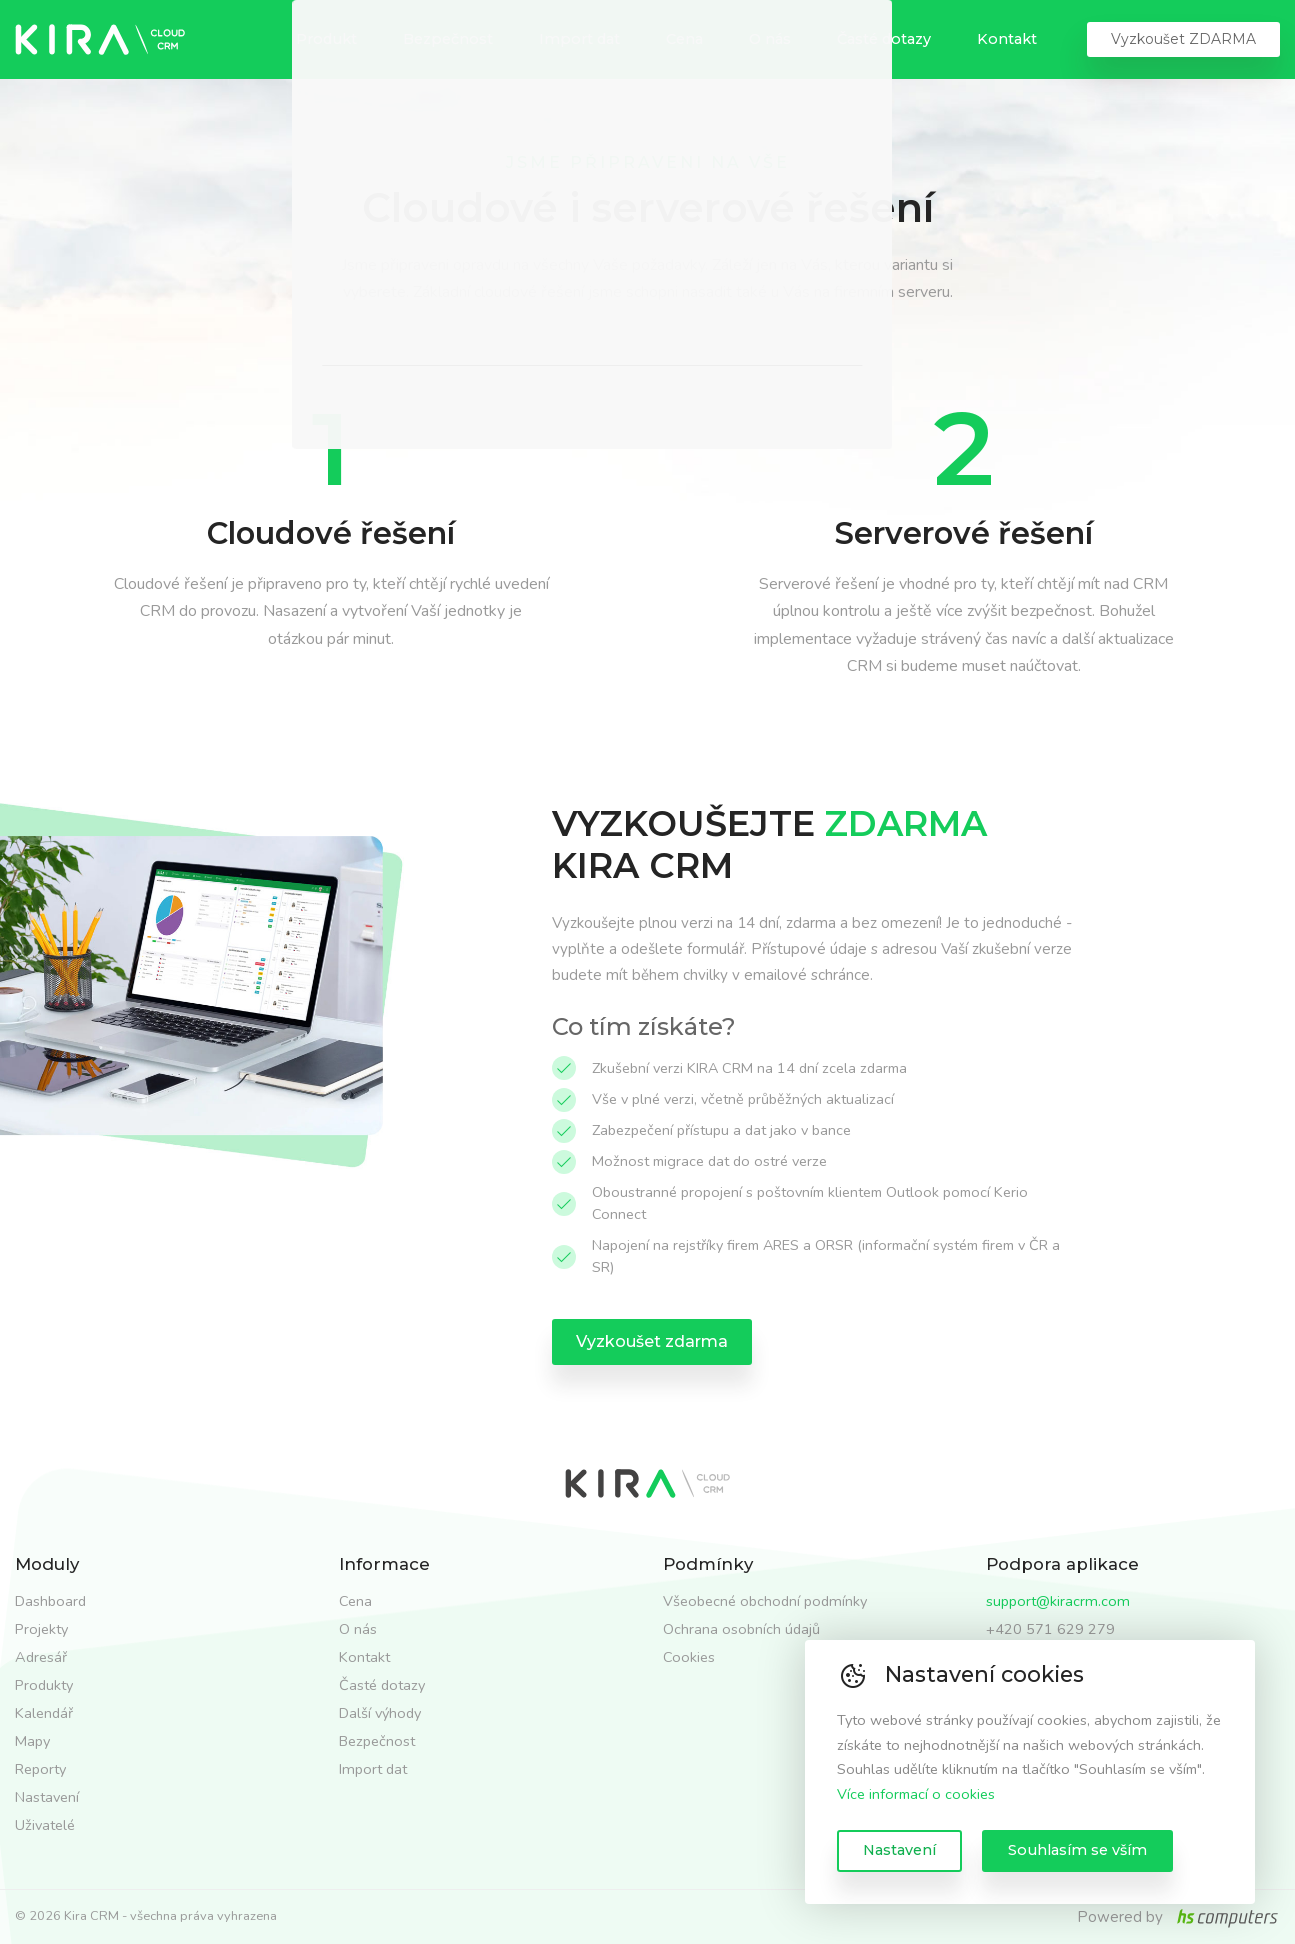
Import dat (579, 39)
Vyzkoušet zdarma (652, 1341)
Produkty (44, 1685)
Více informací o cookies (916, 1794)
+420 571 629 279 (1050, 1629)
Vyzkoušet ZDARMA (1183, 39)
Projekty (41, 1629)
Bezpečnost (448, 39)
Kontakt (1007, 39)
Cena (684, 39)
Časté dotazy (884, 39)
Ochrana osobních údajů (741, 1629)
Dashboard (50, 1601)
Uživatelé (45, 1825)
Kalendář (44, 1713)
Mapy (32, 1741)
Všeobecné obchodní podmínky (765, 1601)
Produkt (326, 39)
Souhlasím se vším (1077, 1850)
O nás (770, 39)
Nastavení (899, 1850)
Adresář (41, 1657)
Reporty (40, 1769)
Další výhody (380, 1713)
